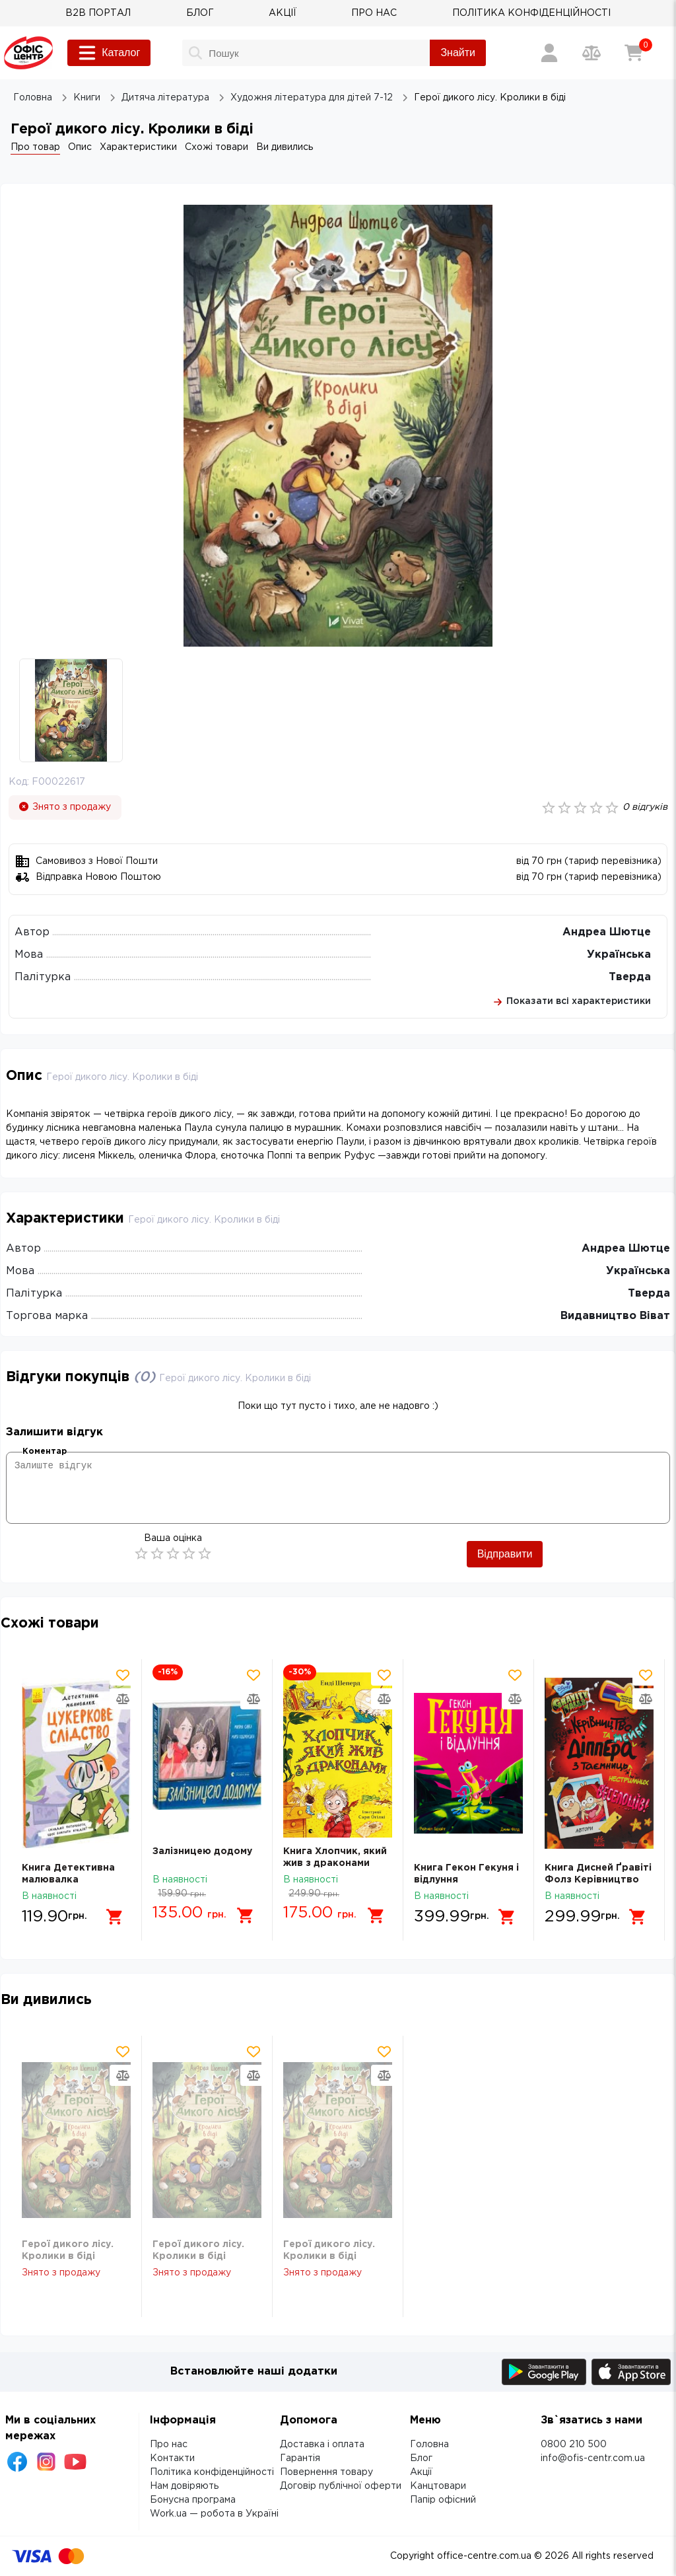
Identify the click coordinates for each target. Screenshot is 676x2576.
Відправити (505, 1553)
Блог (421, 2458)
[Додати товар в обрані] (123, 1675)
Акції (421, 2472)
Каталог (109, 53)
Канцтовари (438, 2486)
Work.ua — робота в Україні (214, 2514)
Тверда (630, 977)
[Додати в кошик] (115, 1917)
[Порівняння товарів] (591, 53)
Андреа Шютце (606, 932)
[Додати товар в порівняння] (123, 1698)
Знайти (457, 52)
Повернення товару (326, 2472)
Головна (429, 2445)
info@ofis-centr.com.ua (593, 2458)
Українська (619, 955)
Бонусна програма (193, 2500)
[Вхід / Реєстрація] (549, 53)
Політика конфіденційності (212, 2472)
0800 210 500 (574, 2445)
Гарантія (300, 2458)
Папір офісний (443, 2500)
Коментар (44, 1451)
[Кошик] (634, 53)
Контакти (172, 2458)
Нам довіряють (184, 2486)
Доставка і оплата (322, 2445)
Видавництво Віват (615, 1316)
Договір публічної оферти (340, 2486)
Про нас (168, 2445)
